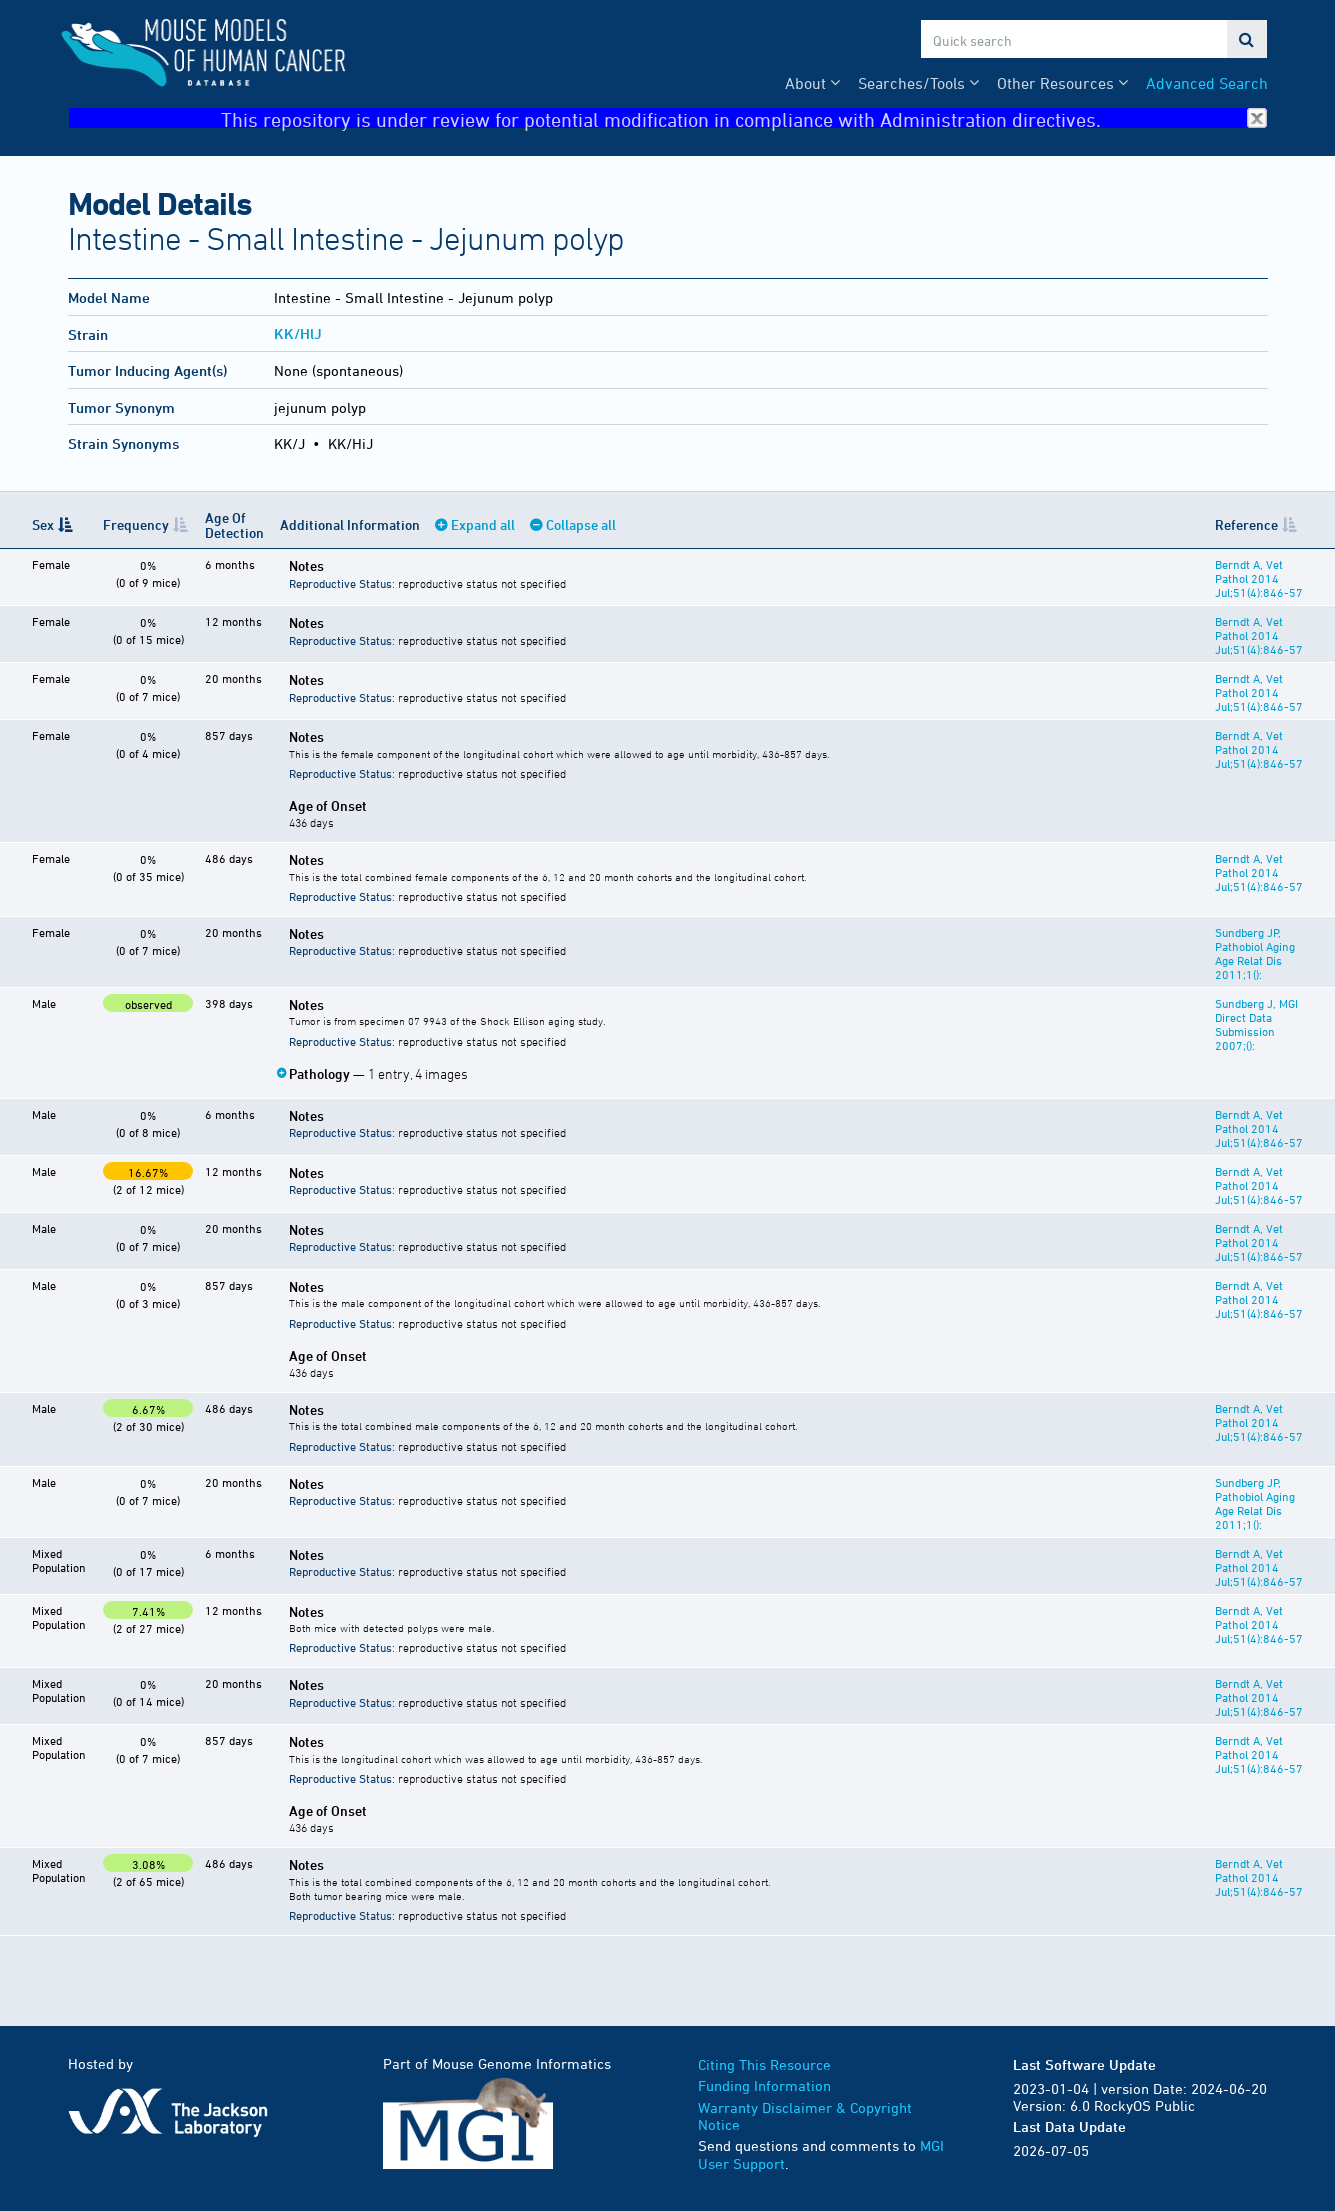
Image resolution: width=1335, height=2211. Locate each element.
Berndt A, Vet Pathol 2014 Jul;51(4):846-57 (1259, 578)
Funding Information (764, 2085)
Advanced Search (1207, 83)
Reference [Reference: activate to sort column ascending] (1246, 524)
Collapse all (581, 524)
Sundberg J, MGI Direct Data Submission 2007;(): (1256, 1024)
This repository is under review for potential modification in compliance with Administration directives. (744, 118)
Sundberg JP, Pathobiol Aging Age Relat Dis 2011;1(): (1255, 953)
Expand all (483, 524)
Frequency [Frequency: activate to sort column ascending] (136, 524)
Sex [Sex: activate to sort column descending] (43, 524)
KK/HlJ (298, 333)
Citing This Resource (764, 2064)
